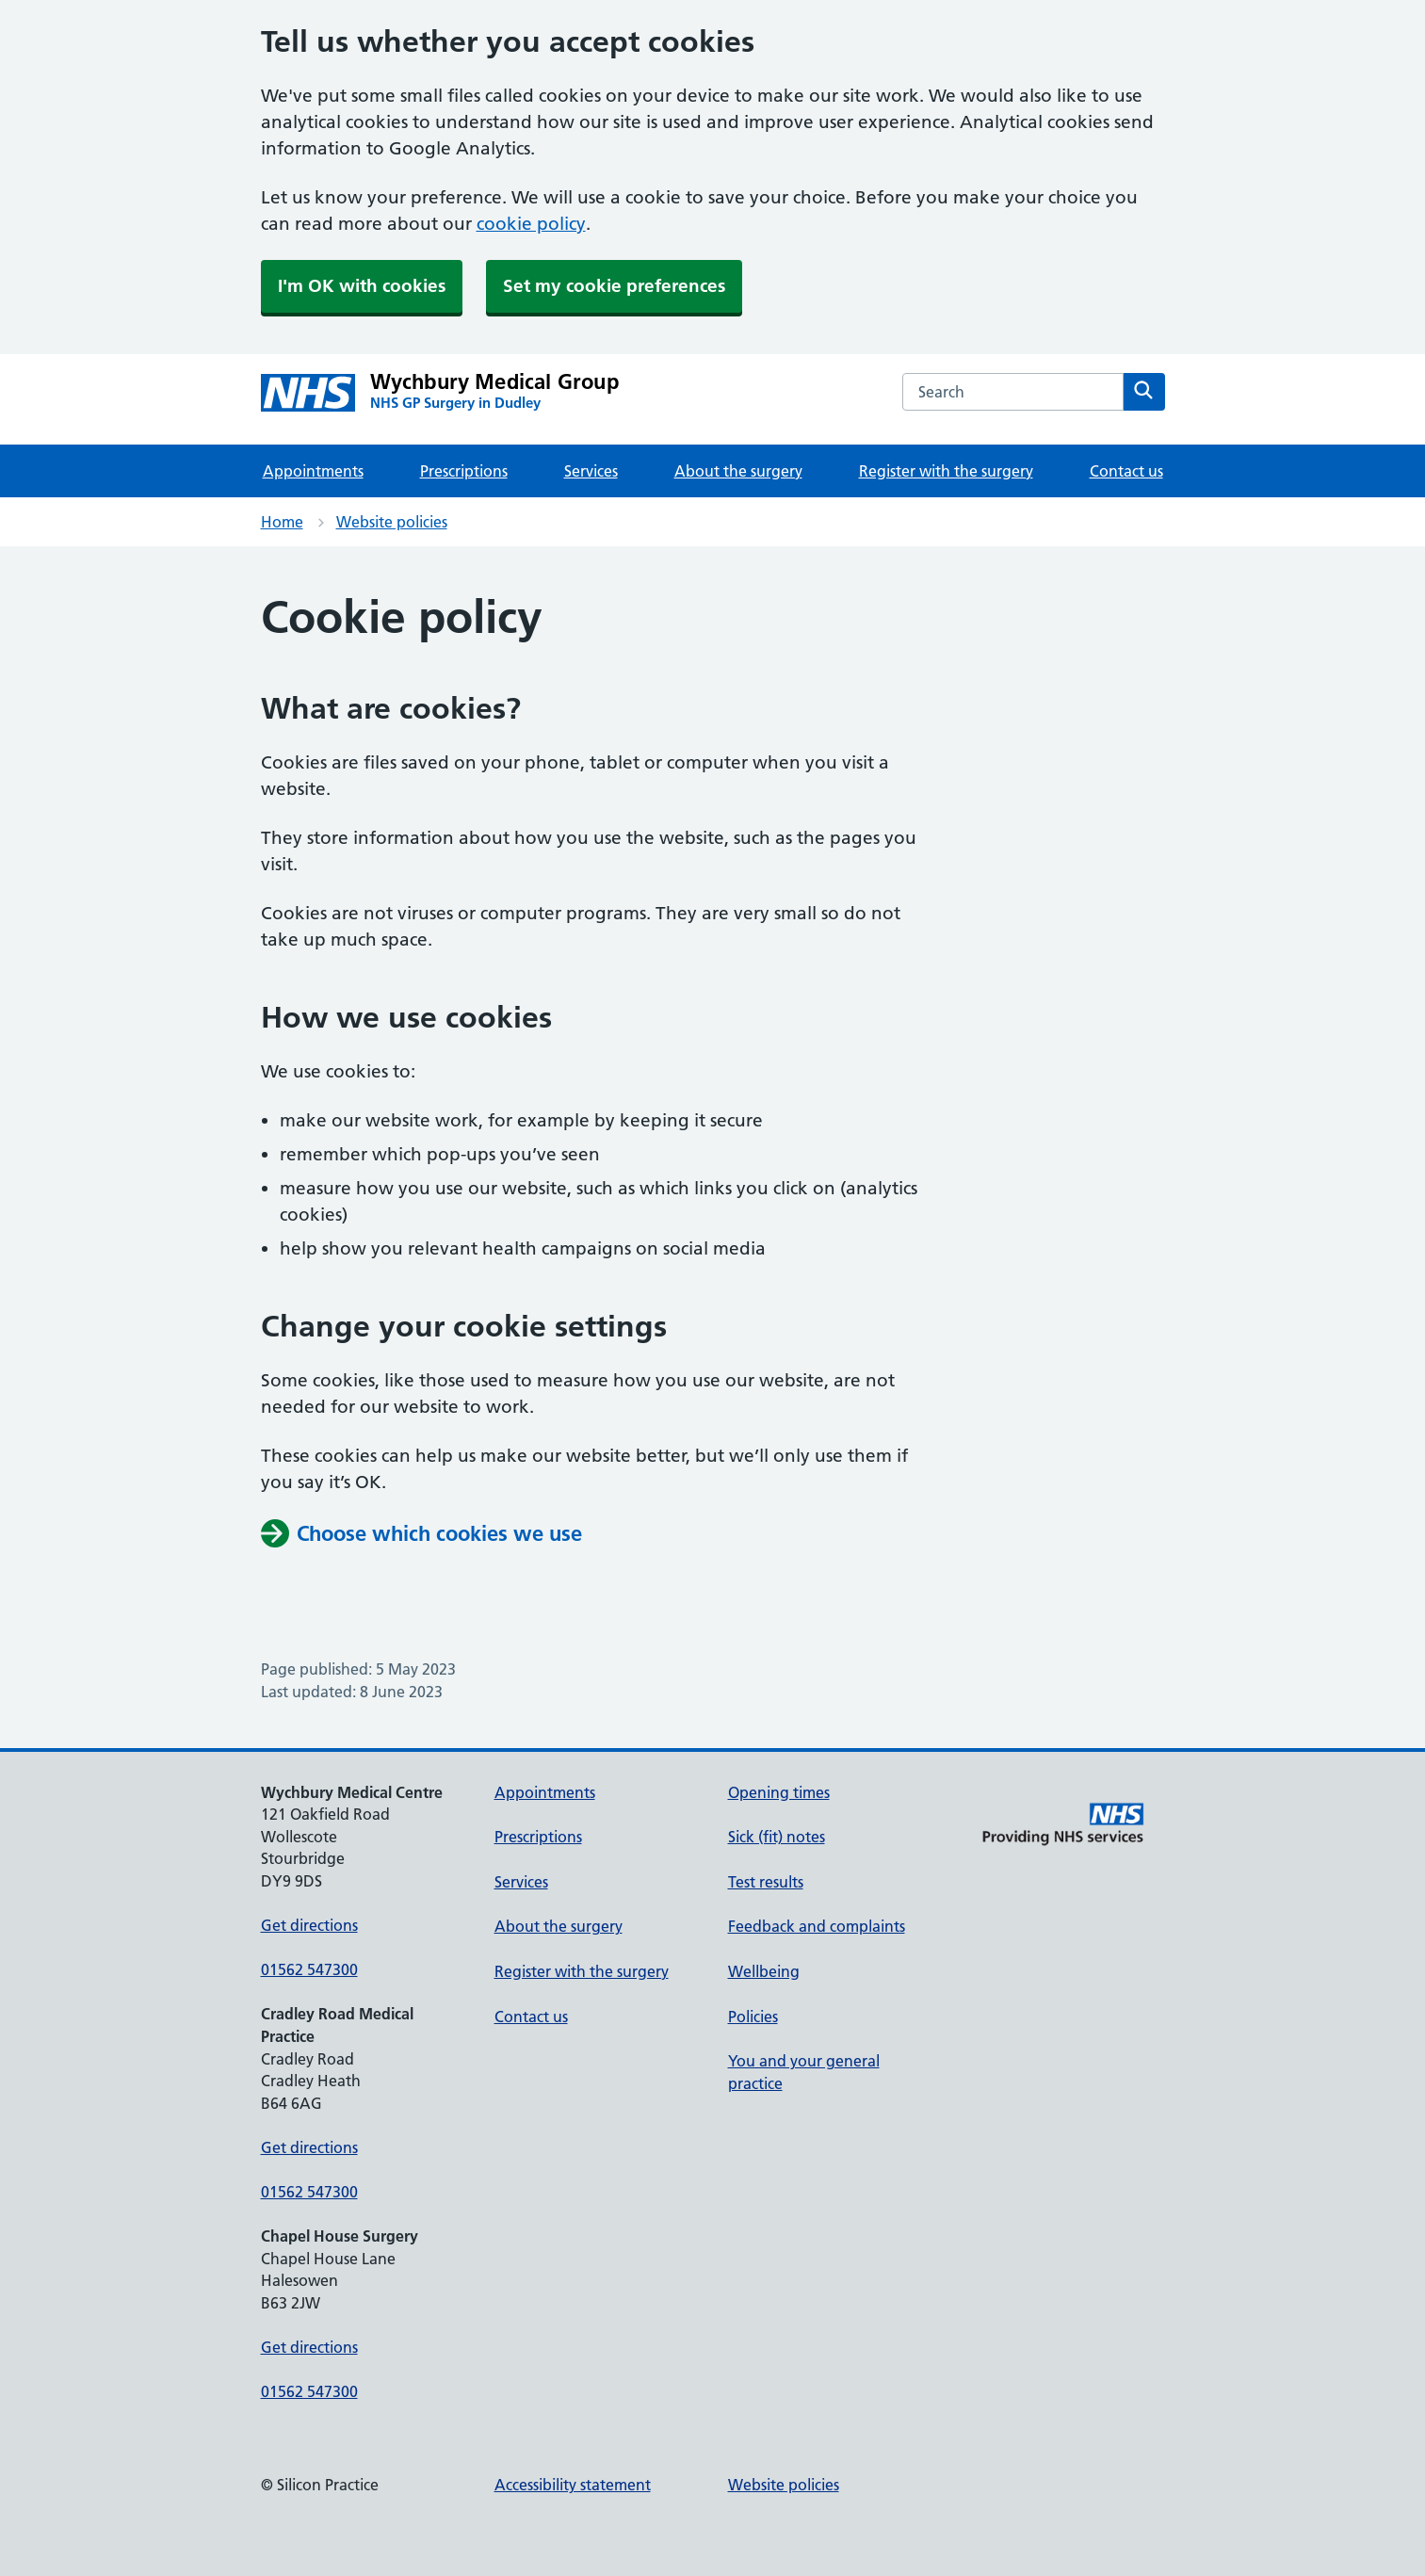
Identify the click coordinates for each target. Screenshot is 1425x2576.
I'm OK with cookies (361, 286)
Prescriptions (464, 471)
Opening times (779, 1792)
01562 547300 (309, 1969)
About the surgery (738, 471)
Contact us (1126, 471)
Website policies (391, 521)
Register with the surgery (946, 471)
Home (282, 521)
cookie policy (531, 224)
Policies (753, 2016)
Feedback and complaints (816, 1926)
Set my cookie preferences (614, 286)
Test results (765, 1881)
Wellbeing (764, 1971)
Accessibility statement (572, 2484)
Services (591, 471)
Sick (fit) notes (776, 1836)
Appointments (313, 471)
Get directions (309, 1925)
